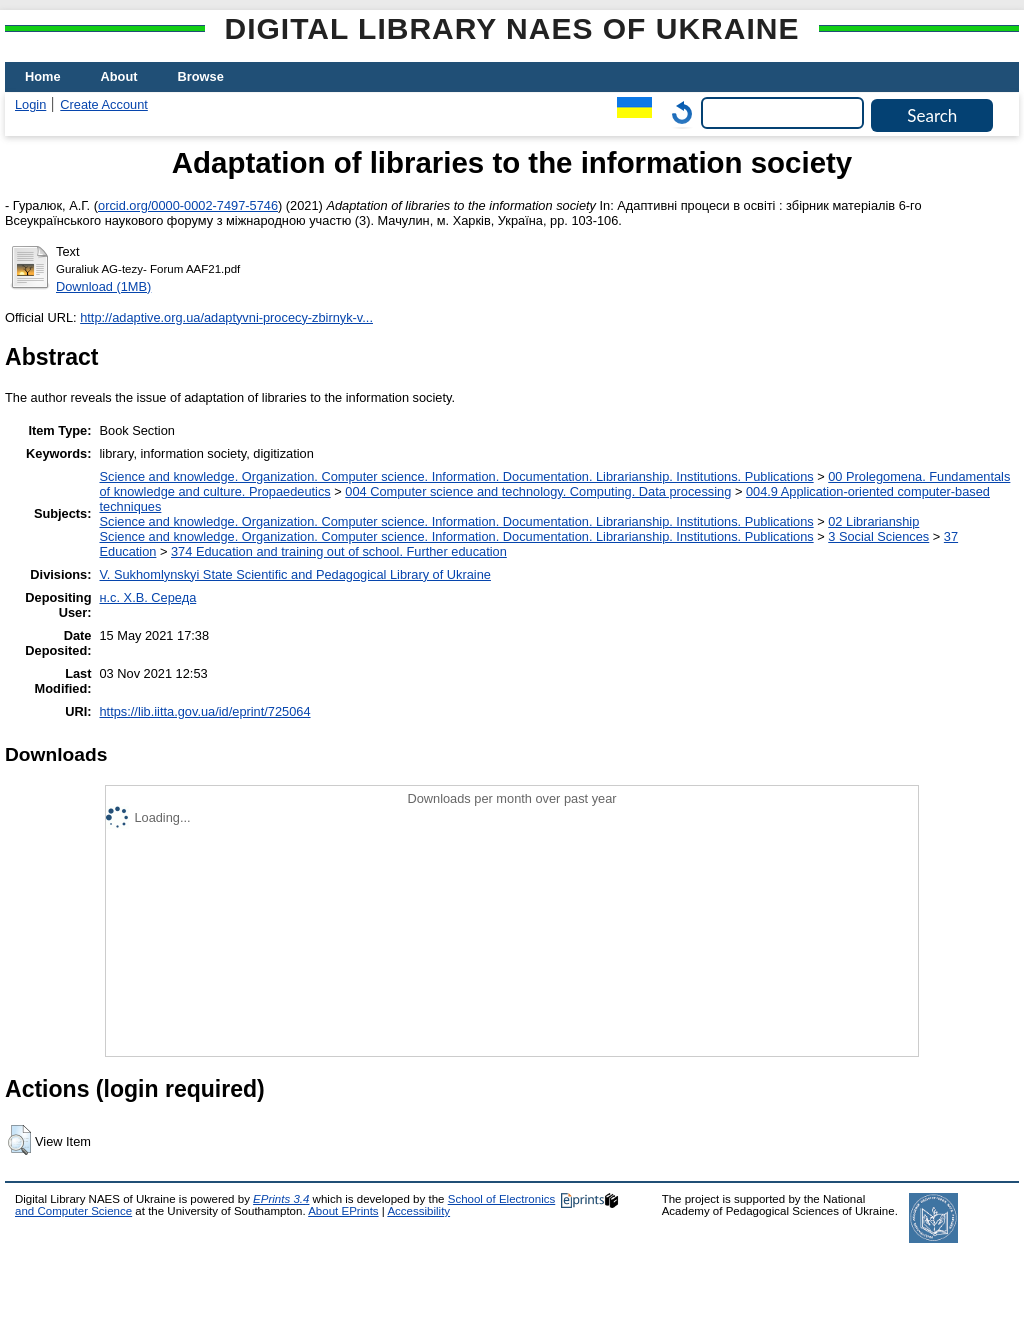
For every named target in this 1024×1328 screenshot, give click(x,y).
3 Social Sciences (878, 536)
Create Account (104, 104)
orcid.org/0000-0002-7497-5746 (188, 205)
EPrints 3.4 (281, 1199)
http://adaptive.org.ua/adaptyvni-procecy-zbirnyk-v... (226, 317)
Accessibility (418, 1211)
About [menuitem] (119, 76)
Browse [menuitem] (201, 76)
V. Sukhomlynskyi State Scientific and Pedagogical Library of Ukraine (294, 574)
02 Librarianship (873, 521)
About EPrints (343, 1211)
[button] (19, 1140)
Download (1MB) (103, 286)
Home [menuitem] (43, 76)
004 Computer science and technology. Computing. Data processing (538, 491)
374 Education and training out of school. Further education (339, 551)
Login (30, 104)
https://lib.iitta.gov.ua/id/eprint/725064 (204, 711)
